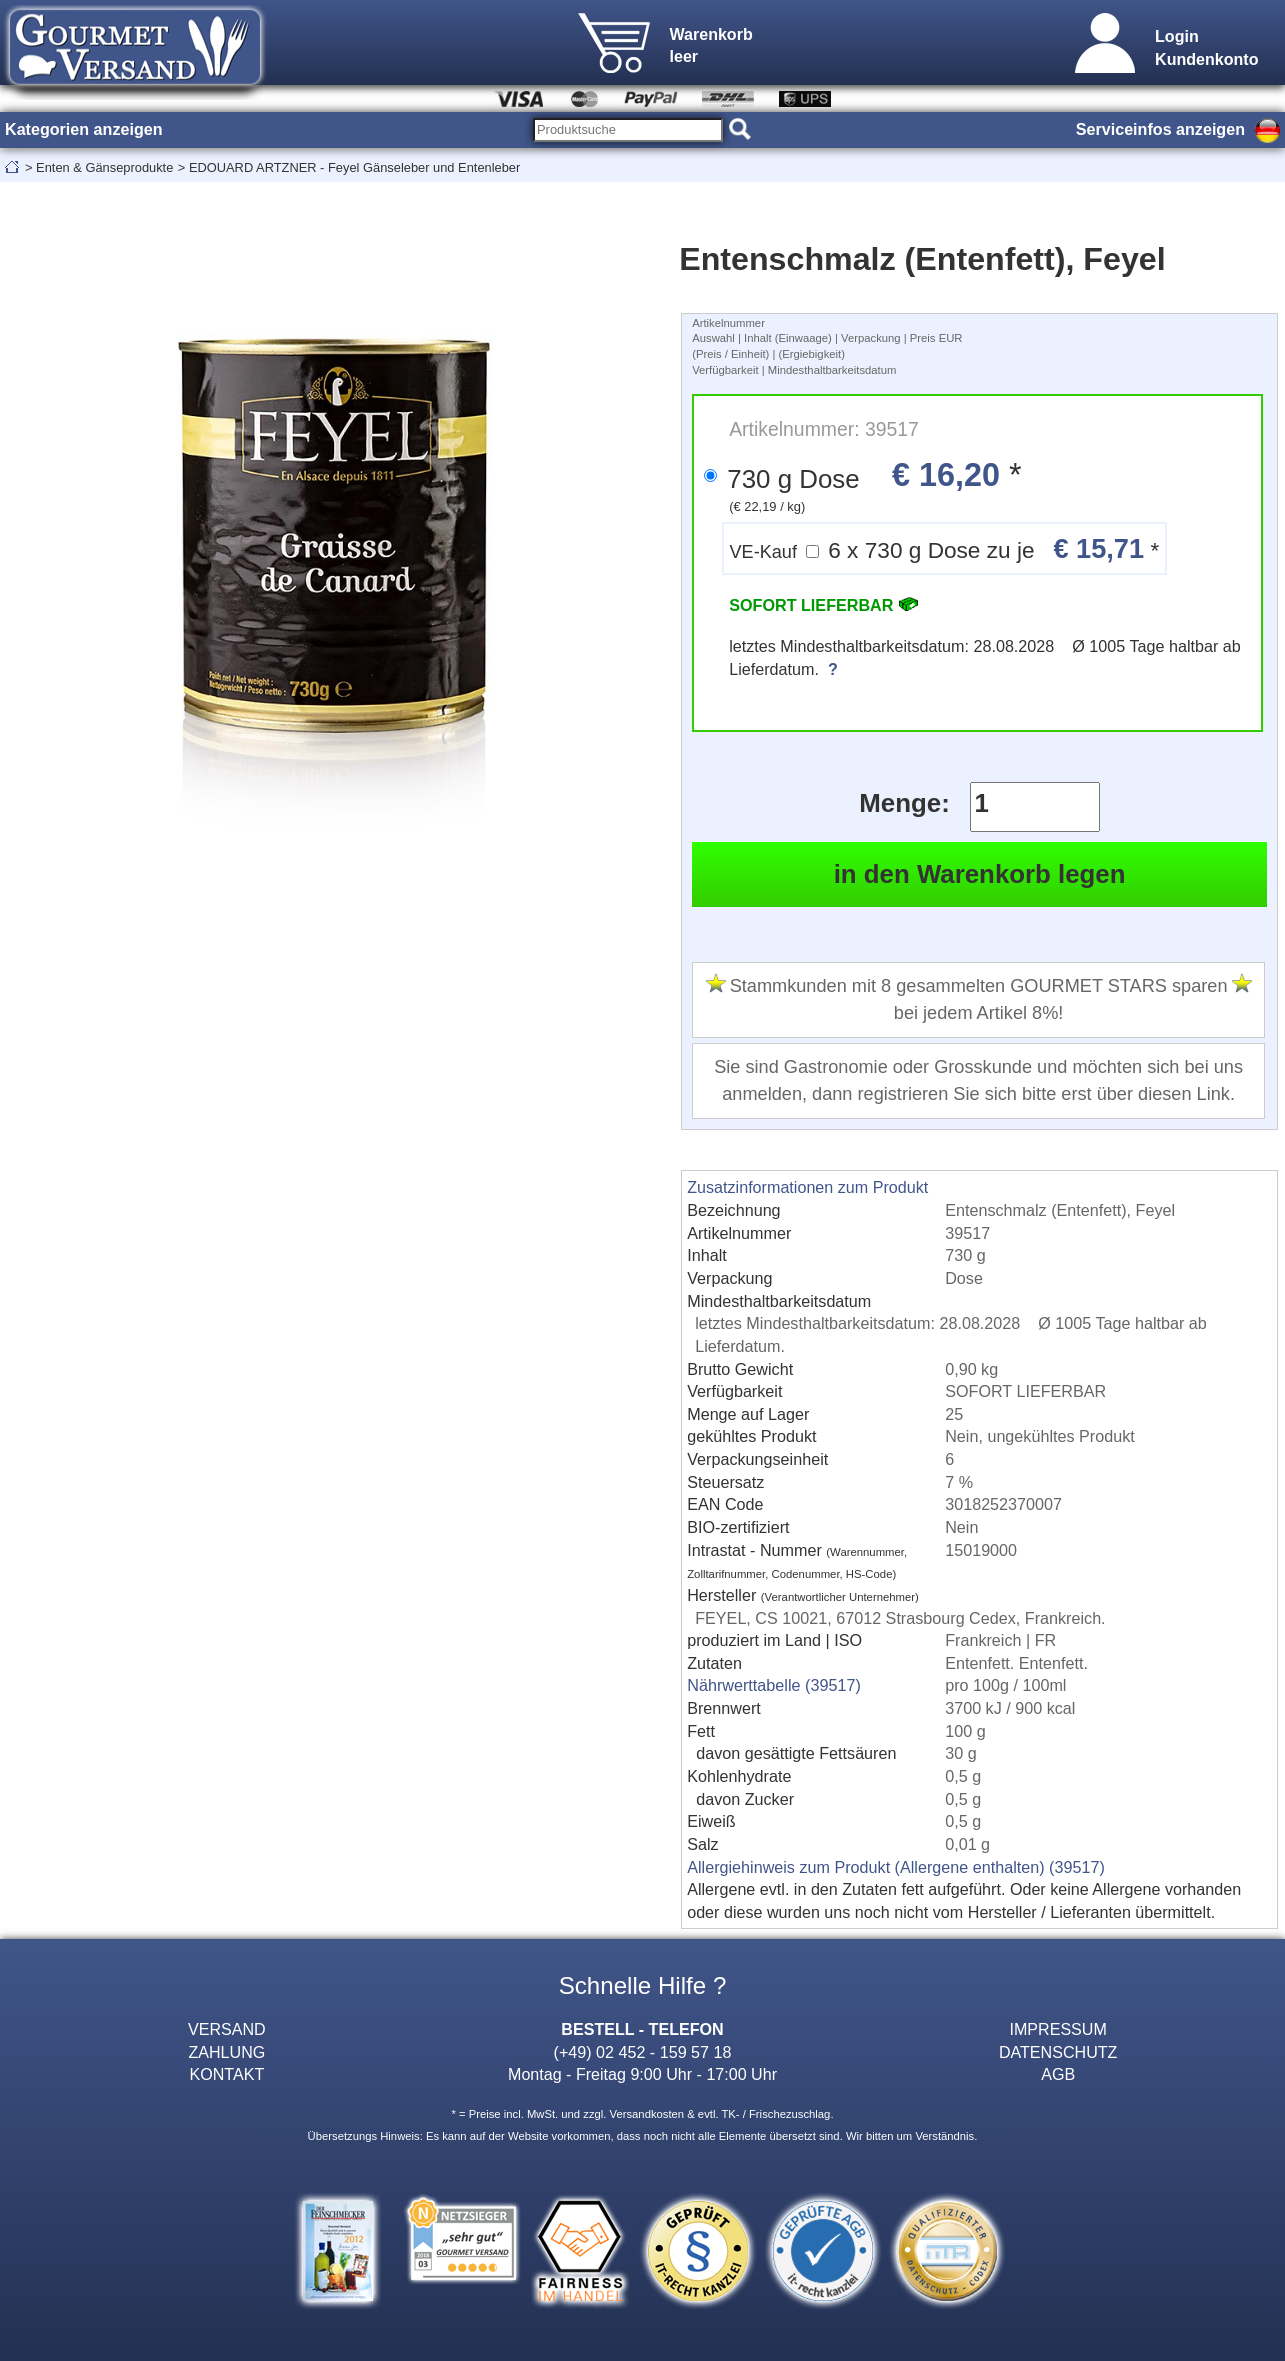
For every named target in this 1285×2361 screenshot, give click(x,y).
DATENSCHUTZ (1058, 2052)
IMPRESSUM (1057, 2029)
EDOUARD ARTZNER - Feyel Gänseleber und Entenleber (354, 167)
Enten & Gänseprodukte (104, 167)
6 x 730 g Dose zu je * (944, 548)
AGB (1058, 2074)
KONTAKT (226, 2074)
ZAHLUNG (226, 2052)
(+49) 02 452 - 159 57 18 (643, 2052)
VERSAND (227, 2029)
